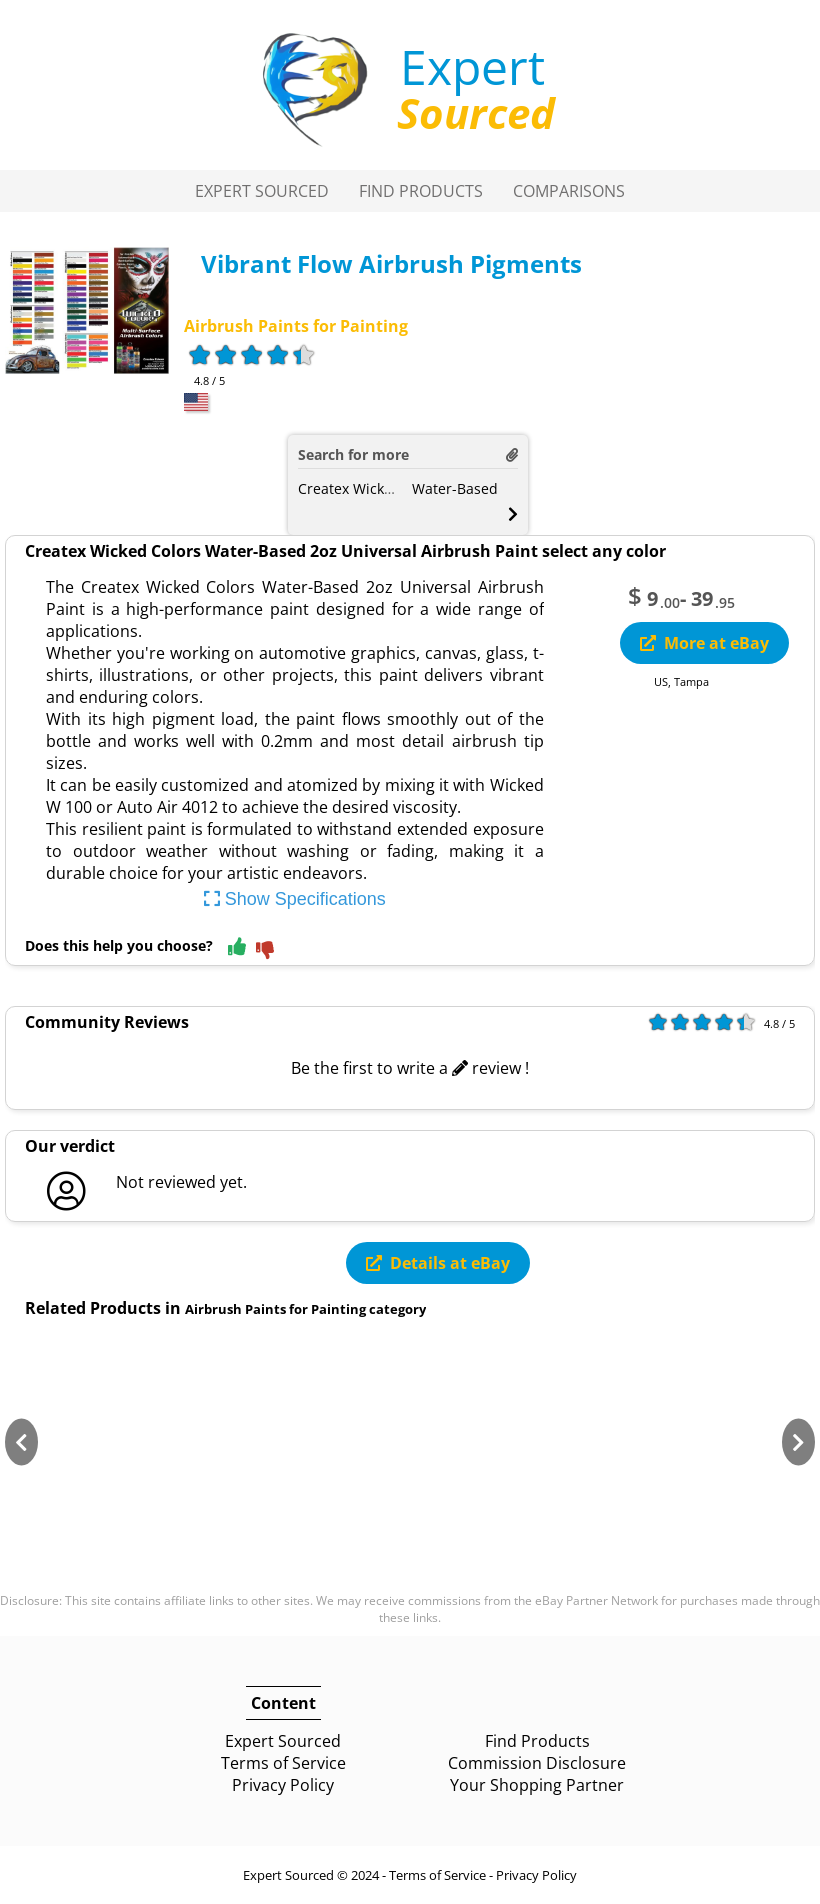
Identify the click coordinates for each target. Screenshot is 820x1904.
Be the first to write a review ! (410, 1068)
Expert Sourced (262, 191)
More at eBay (704, 643)
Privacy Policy (283, 1785)
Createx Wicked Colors (372, 488)
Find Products (421, 191)
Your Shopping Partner (537, 1785)
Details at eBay (438, 1263)
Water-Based (455, 488)
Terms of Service (283, 1763)
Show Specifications (295, 899)
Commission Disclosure (537, 1763)
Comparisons (569, 191)
